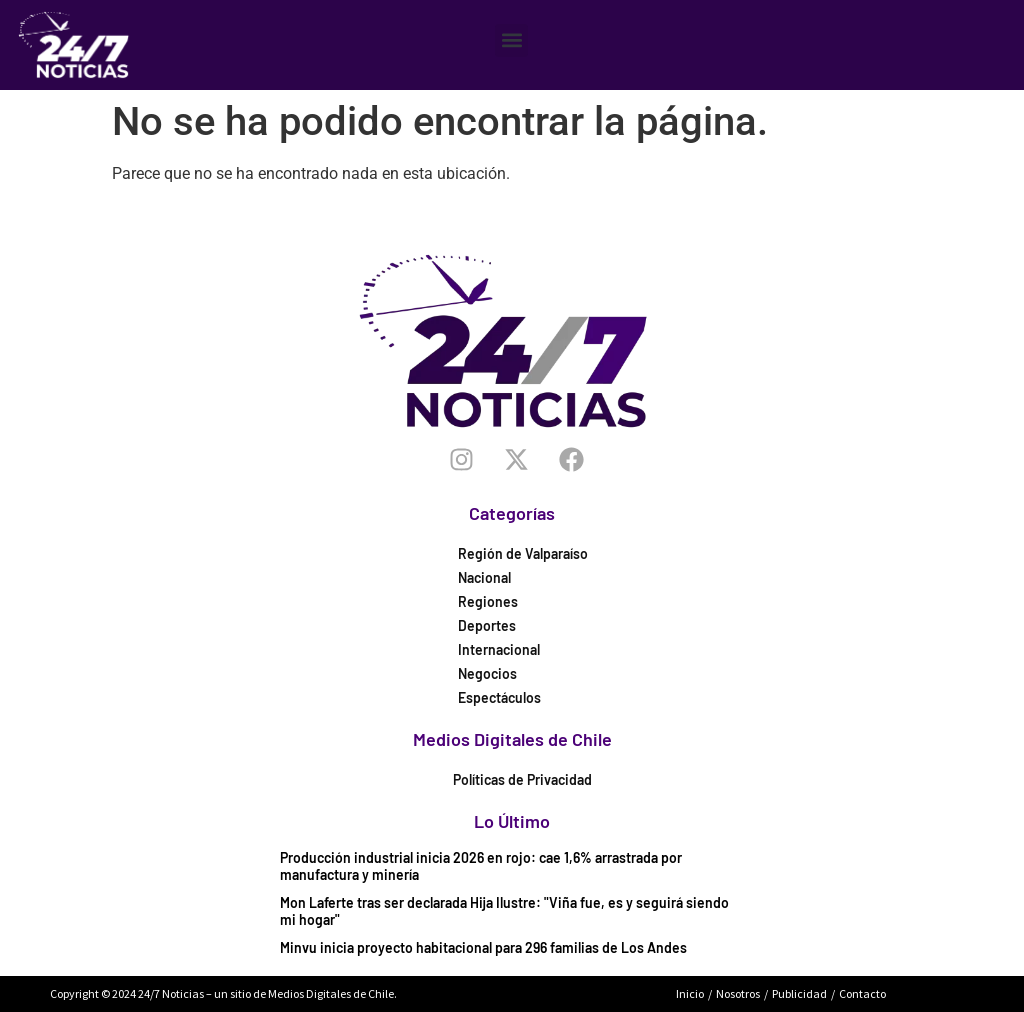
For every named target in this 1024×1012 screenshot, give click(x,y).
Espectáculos (499, 697)
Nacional (484, 577)
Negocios (487, 673)
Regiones (488, 601)
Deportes (487, 625)
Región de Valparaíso (523, 553)
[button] (511, 40)
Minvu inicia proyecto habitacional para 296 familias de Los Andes (483, 947)
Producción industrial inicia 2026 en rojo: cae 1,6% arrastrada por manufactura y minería (481, 866)
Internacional (499, 649)
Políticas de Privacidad (522, 779)
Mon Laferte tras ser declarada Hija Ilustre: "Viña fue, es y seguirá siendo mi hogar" (504, 911)
